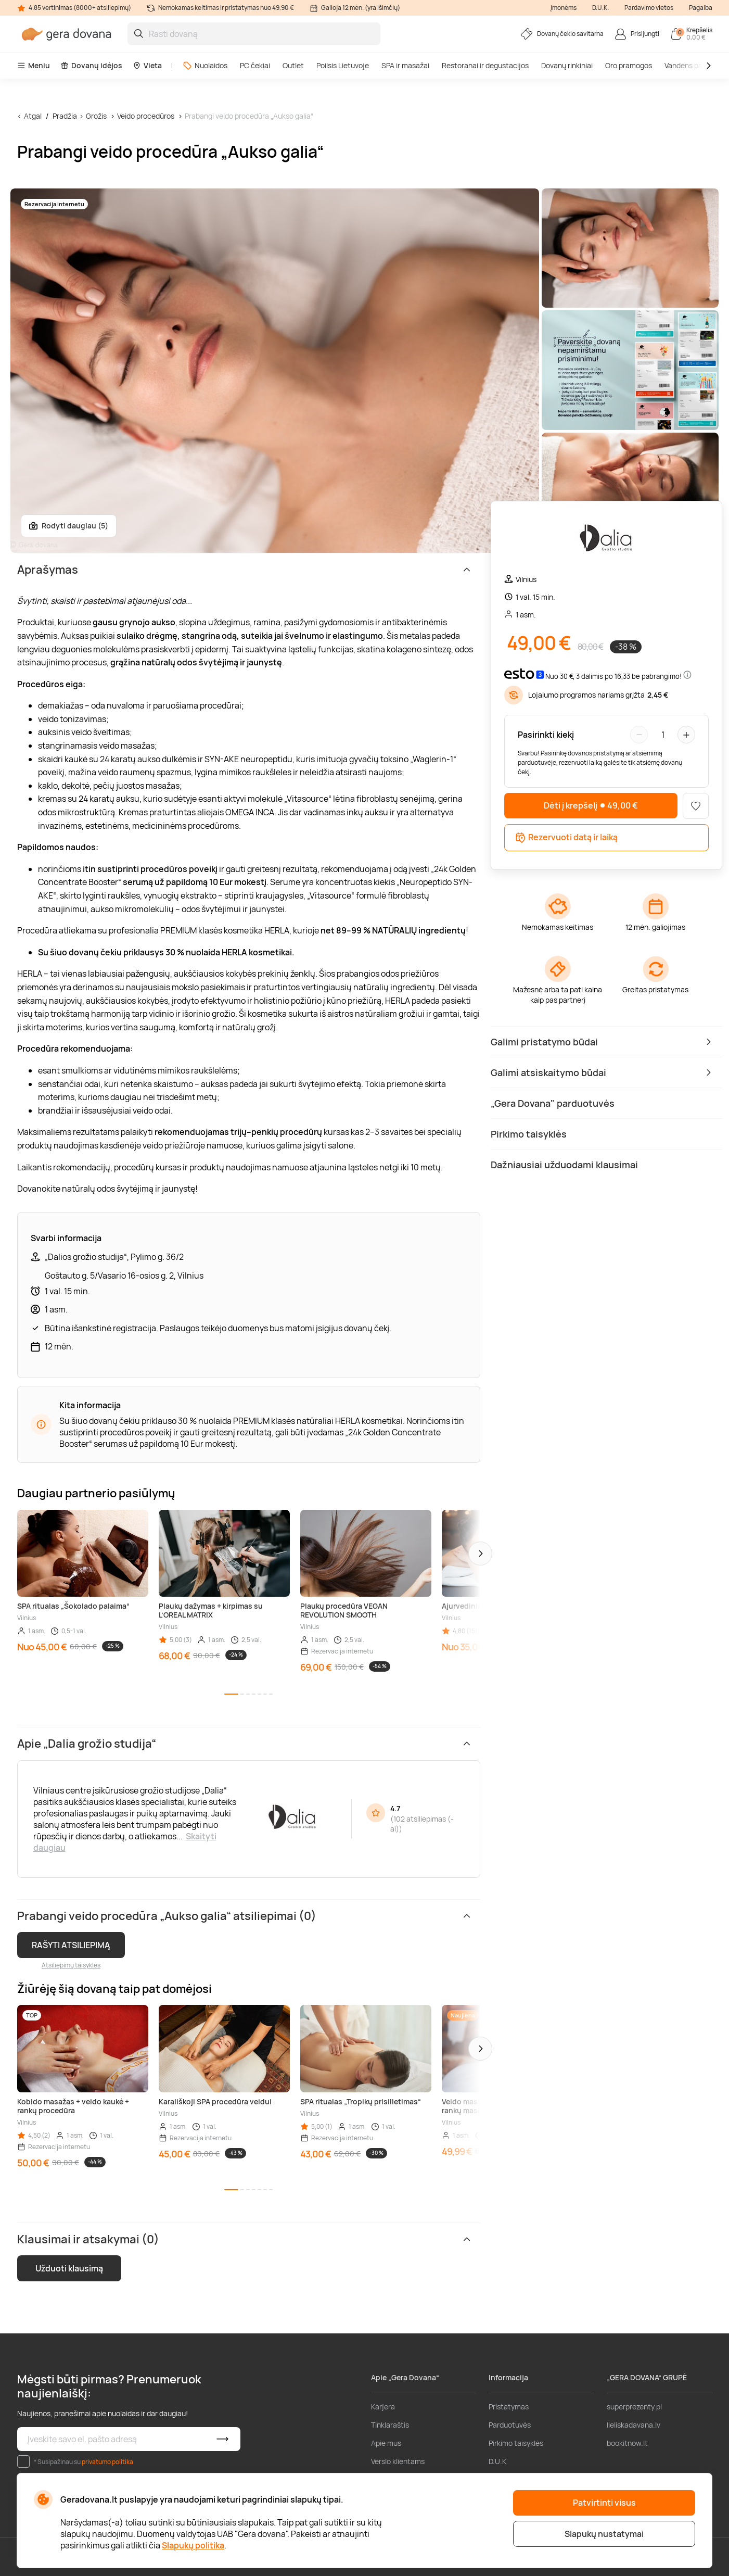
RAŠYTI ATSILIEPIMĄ (71, 1945)
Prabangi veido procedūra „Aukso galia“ (249, 116)
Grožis (96, 116)
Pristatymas (509, 2406)
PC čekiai (255, 65)
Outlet (293, 65)
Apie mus (386, 2443)
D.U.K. (600, 7)
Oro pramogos (628, 65)
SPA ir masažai (405, 65)
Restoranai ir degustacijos (485, 65)
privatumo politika (107, 2461)
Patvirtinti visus (604, 2502)
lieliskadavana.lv (633, 2425)
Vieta (147, 65)
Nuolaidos (205, 65)
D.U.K (497, 2461)
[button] (480, 1553)
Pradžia (65, 116)
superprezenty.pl (634, 2406)
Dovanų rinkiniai (567, 65)
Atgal (33, 116)
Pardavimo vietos (648, 7)
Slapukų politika (193, 2545)
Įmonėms (564, 7)
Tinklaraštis (390, 2425)
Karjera (383, 2406)
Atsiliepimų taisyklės (71, 1965)
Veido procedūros (145, 116)
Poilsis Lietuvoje (342, 65)
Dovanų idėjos (91, 65)
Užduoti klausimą (69, 2268)
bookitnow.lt (627, 2443)
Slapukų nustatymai (604, 2534)
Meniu (33, 65)
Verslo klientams (398, 2461)
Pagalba (700, 7)
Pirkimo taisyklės (516, 2443)
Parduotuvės (510, 2425)
